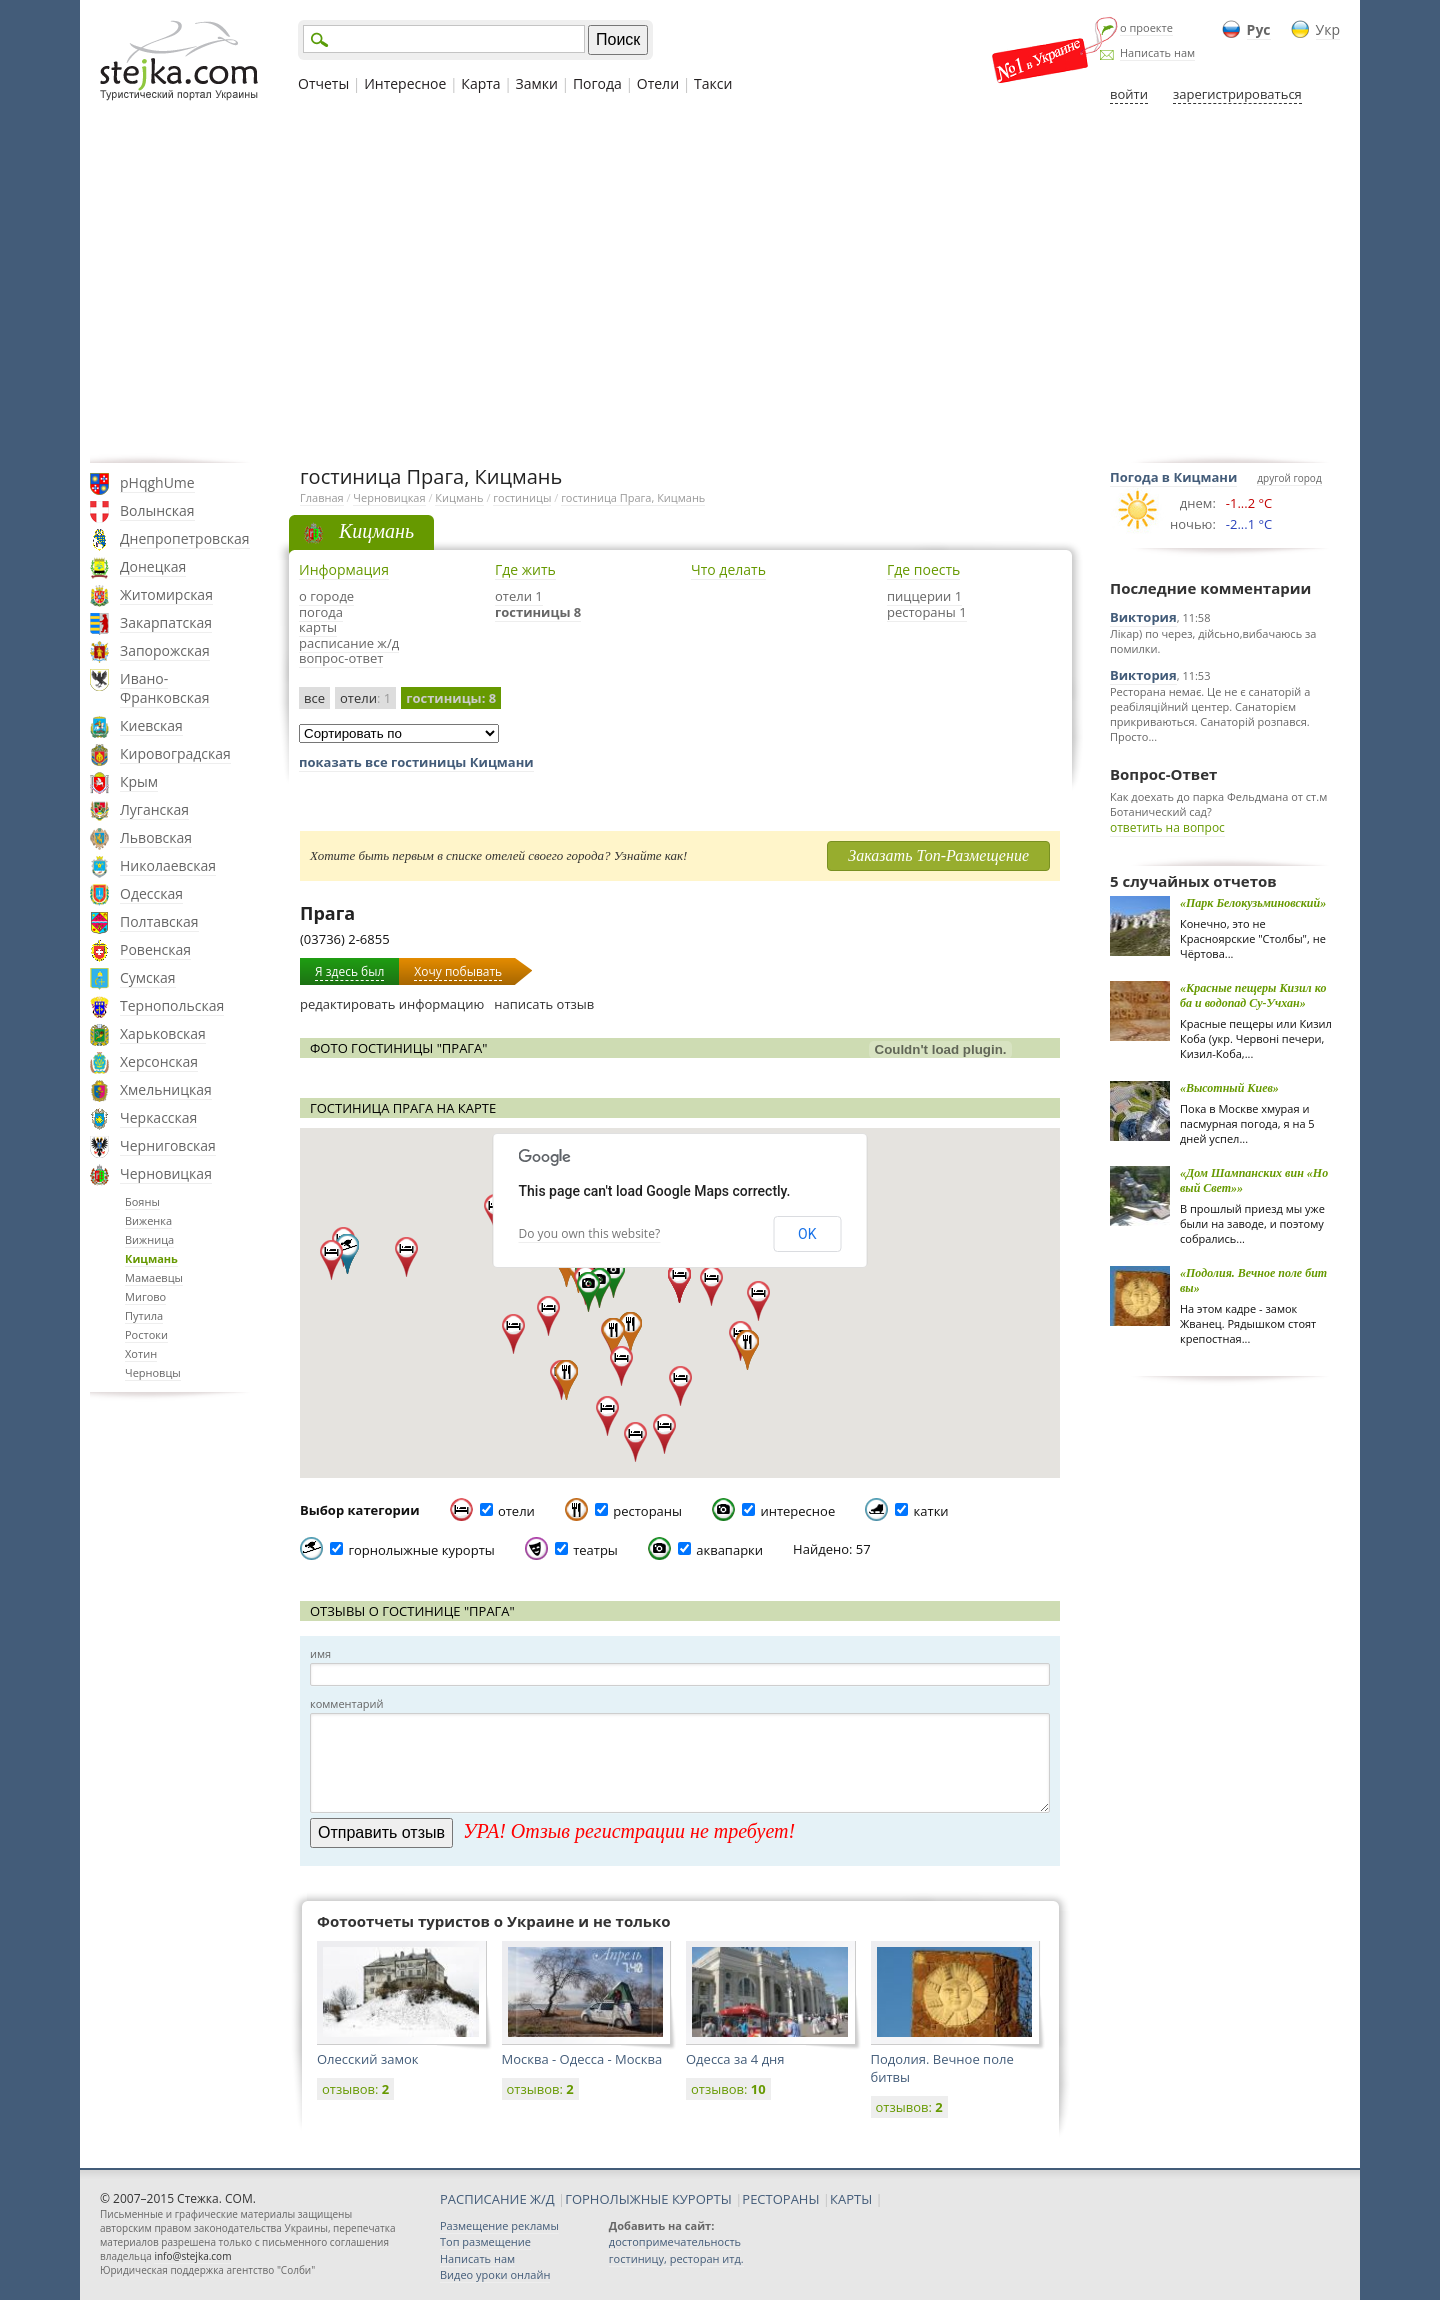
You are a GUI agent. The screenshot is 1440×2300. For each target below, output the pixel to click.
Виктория (1143, 617)
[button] (613, 1278)
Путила (144, 1315)
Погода (597, 83)
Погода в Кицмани (1173, 477)
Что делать (728, 569)
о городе (326, 596)
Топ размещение (485, 2241)
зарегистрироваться (1237, 94)
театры (595, 1550)
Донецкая (153, 566)
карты (318, 627)
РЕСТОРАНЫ (780, 2199)
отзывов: (355, 2089)
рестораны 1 (927, 612)
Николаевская (168, 865)
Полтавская (159, 921)
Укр (1328, 29)
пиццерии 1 (924, 596)
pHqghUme (157, 482)
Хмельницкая (166, 1089)
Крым (139, 781)
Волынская (157, 510)
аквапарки (729, 1550)
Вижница (149, 1239)
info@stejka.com (192, 2256)
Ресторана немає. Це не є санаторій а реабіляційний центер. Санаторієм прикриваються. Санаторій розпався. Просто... (1210, 714)
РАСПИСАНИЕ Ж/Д (497, 2199)
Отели (658, 83)
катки (931, 1511)
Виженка (148, 1220)
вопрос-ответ (341, 658)
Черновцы (153, 1372)
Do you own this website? (590, 1233)
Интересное (405, 83)
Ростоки (146, 1334)
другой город (1289, 478)
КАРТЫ (851, 2199)
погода (321, 612)
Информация (344, 569)
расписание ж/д (349, 643)
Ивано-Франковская (165, 688)
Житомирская (166, 594)
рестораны (647, 1511)
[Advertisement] (720, 283)
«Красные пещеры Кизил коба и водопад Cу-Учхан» (1253, 995)
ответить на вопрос (1167, 827)
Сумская (148, 977)
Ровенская (155, 949)
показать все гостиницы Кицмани (416, 762)
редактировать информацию (392, 1004)
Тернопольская (172, 1005)
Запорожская (165, 650)
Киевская (151, 725)
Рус (1259, 29)
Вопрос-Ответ (1163, 774)
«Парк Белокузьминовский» (1253, 903)
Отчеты (323, 83)
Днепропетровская (185, 538)
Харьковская (163, 1033)
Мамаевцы (154, 1277)
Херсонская (159, 1061)
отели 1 (519, 596)
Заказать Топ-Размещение (938, 855)
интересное (797, 1511)
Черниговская (168, 1145)
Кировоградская (175, 753)
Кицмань (151, 1258)
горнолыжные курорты (421, 1550)
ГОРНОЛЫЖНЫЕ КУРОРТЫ (648, 2199)
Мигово (145, 1296)
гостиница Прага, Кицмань (633, 497)
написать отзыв (544, 1004)
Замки (537, 83)
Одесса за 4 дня (735, 2059)
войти (1129, 94)
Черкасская (158, 1117)
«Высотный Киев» (1229, 1088)
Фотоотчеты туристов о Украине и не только (494, 1921)
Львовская (156, 837)
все (314, 698)
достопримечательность (675, 2241)
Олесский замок (368, 2059)
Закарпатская (166, 622)
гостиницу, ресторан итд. (676, 2258)
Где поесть (923, 569)
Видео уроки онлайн (495, 2274)
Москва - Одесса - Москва (582, 2059)
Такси (713, 83)
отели (365, 698)
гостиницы (522, 497)
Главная (322, 497)
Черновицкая (166, 1173)
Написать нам (1157, 52)
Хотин (141, 1353)
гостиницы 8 (538, 612)
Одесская (151, 893)
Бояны (142, 1201)
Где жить (525, 569)
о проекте (1146, 27)
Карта (480, 83)
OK (807, 1234)
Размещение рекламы (499, 2225)
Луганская (154, 809)
